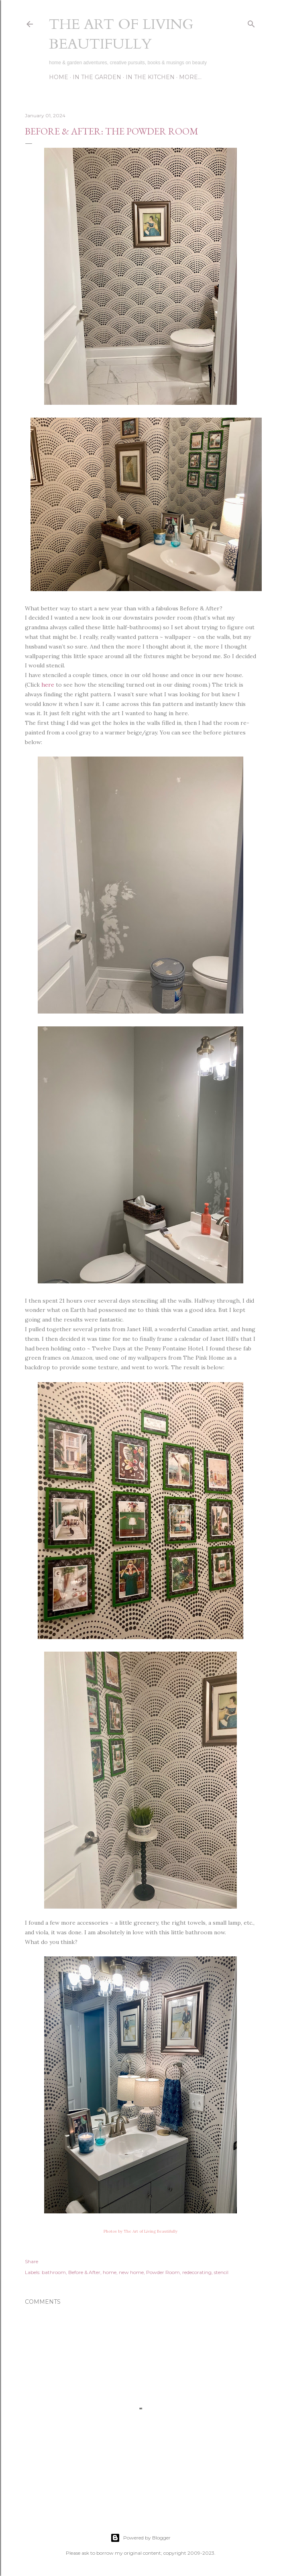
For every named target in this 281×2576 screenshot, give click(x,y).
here (47, 684)
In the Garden (97, 77)
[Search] (251, 22)
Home (58, 77)
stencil (221, 2272)
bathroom (54, 2272)
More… (190, 77)
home (109, 2272)
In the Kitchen (150, 77)
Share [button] (31, 2261)
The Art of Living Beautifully (121, 34)
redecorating (197, 2272)
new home (131, 2272)
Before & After (84, 2272)
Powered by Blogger (140, 2538)
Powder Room (163, 2272)
